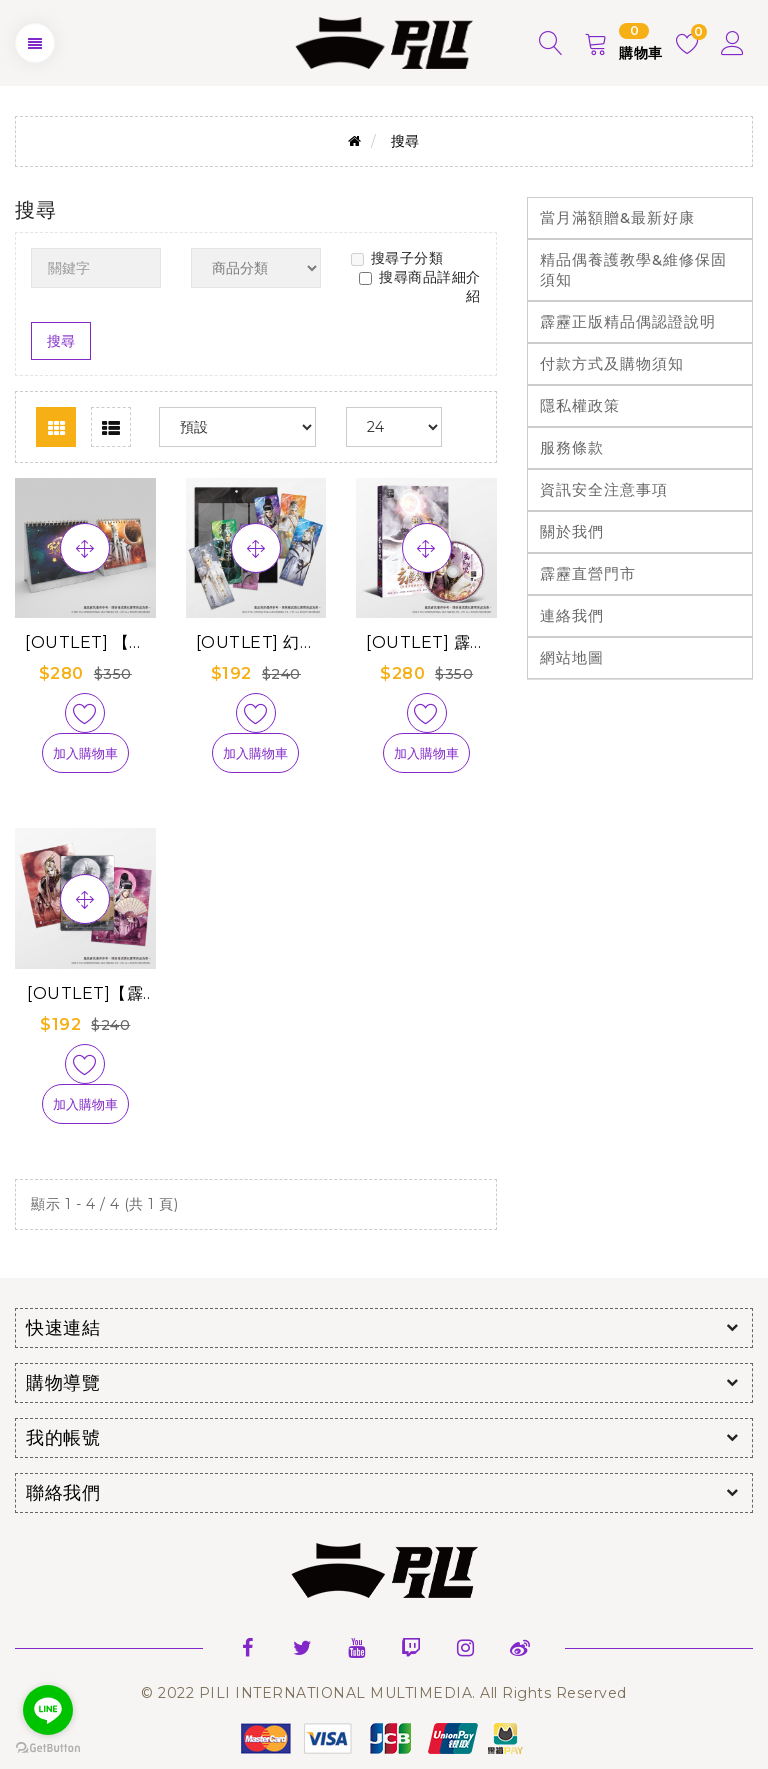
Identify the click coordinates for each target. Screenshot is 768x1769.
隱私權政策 (580, 405)
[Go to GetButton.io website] (48, 1748)
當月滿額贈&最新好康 (617, 217)
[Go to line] (48, 1710)
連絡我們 (572, 615)
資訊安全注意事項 (604, 489)
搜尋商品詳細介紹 (420, 286)
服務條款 (572, 447)
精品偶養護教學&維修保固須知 (633, 269)
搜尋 (405, 141)
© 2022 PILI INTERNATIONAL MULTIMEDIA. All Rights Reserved (384, 1693)
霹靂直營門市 (588, 573)
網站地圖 (572, 657)
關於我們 (572, 531)
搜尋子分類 (397, 258)
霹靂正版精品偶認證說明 (628, 321)
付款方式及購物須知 (612, 363)
